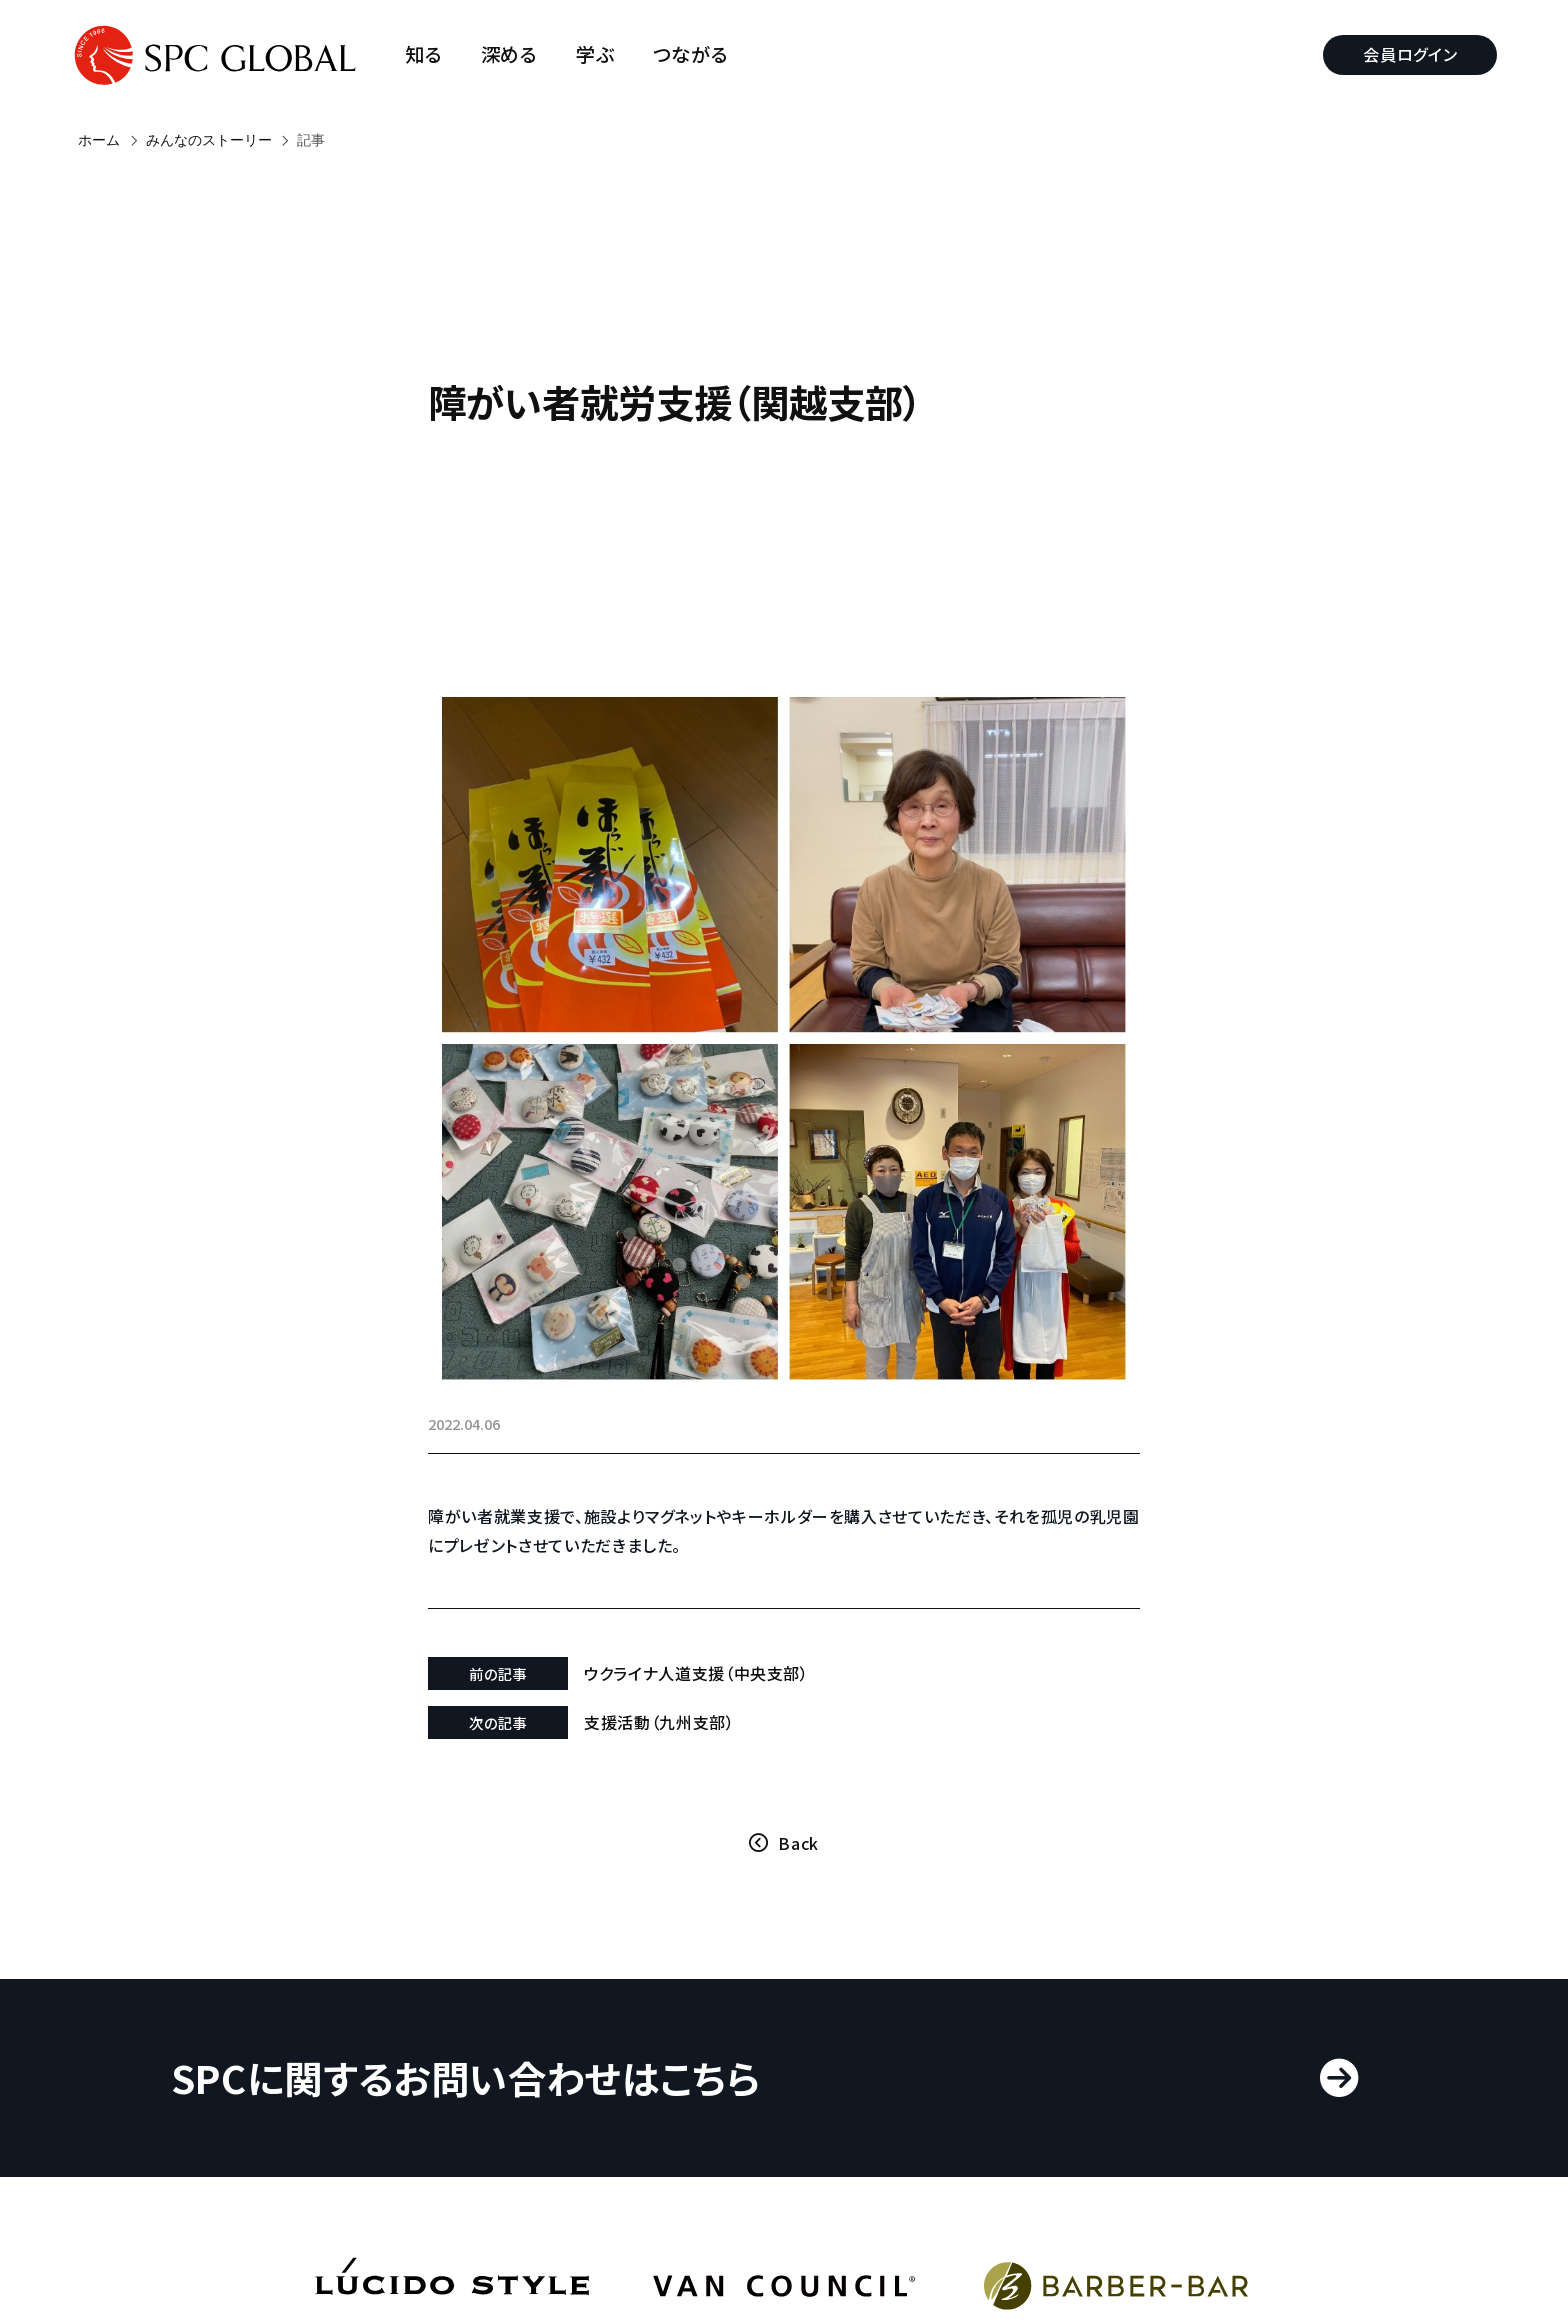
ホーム (99, 140)
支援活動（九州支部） (687, 1630)
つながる (698, 54)
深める (516, 54)
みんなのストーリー (209, 140)
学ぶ (603, 54)
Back (798, 1751)
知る (431, 54)
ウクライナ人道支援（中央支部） (724, 1581)
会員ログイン (1403, 54)
